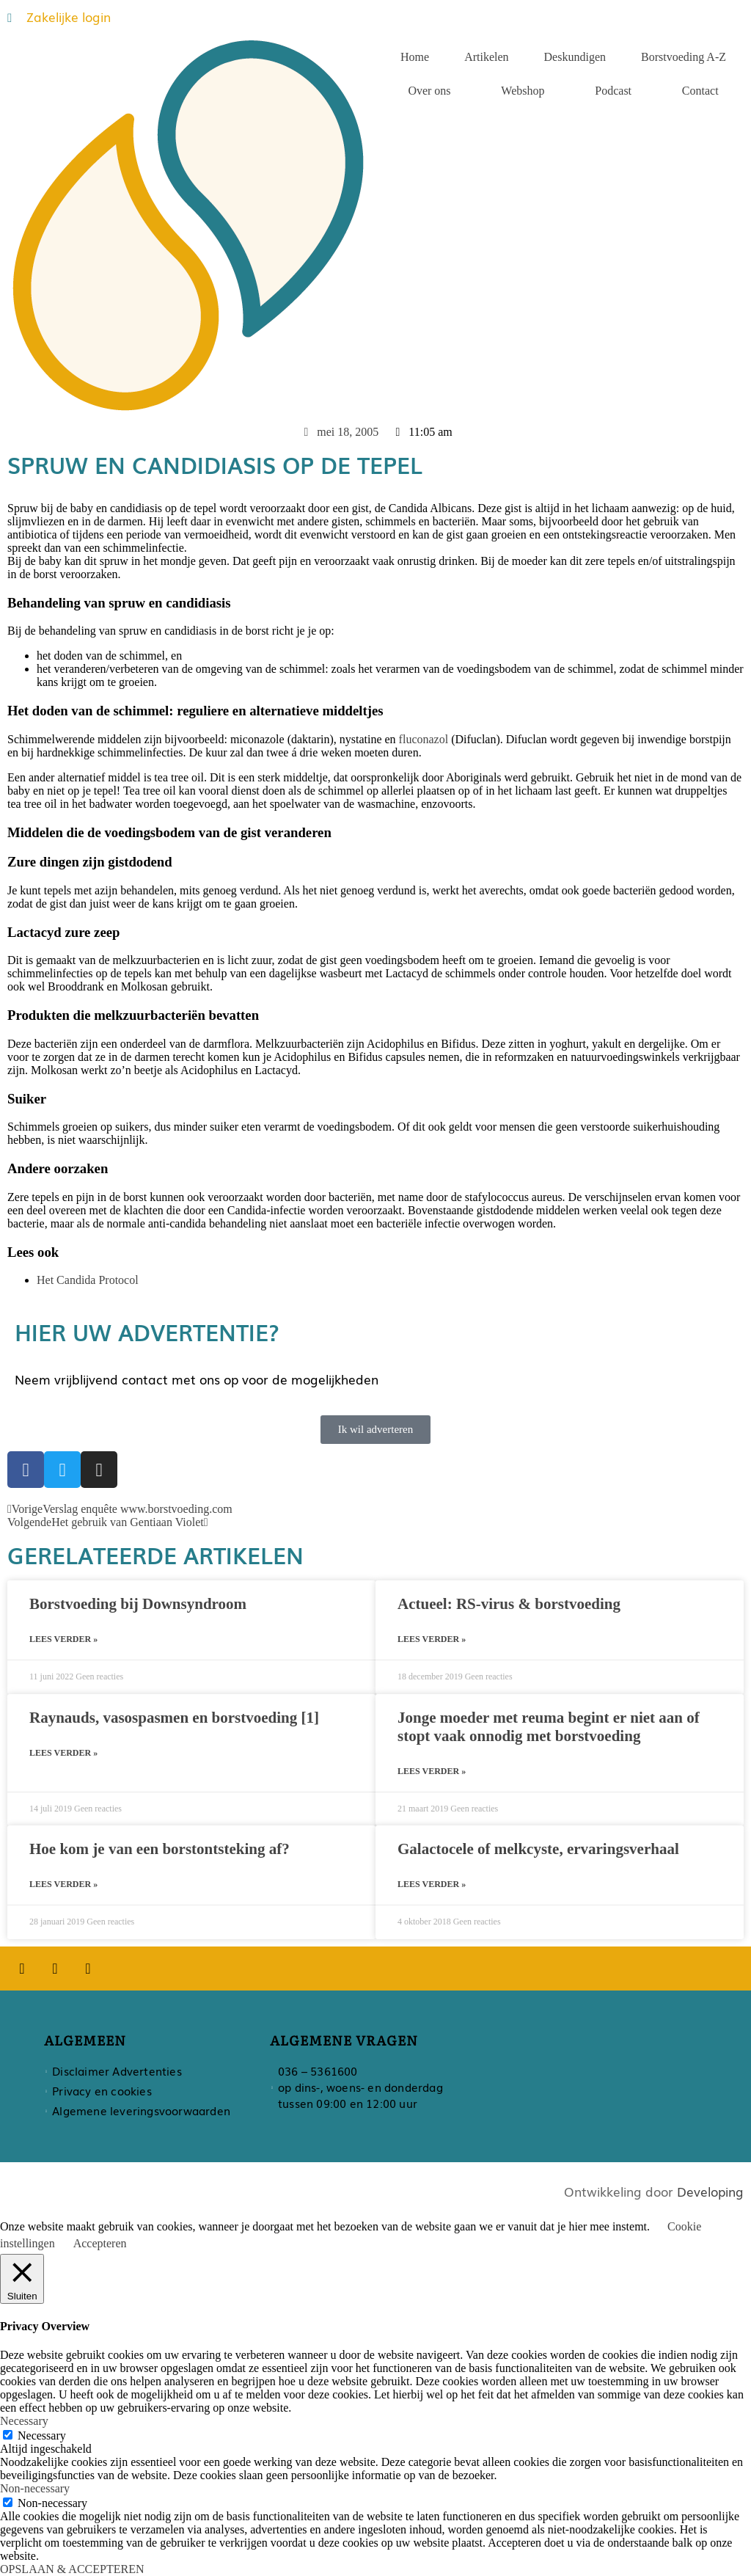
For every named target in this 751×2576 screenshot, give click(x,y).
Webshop (522, 90)
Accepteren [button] (100, 2243)
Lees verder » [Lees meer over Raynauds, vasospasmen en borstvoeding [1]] (63, 1753)
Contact (700, 90)
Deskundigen (575, 57)
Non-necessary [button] (35, 2488)
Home (414, 57)
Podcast (613, 90)
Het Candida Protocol (88, 1280)
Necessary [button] (24, 2421)
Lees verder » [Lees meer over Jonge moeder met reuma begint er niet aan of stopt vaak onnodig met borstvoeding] (432, 1771)
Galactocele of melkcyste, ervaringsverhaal (538, 1849)
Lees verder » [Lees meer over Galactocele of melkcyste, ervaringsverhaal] (432, 1884)
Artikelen (486, 57)
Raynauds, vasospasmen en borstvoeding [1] (174, 1717)
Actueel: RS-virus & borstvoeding (509, 1604)
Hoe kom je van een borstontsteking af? (159, 1849)
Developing (710, 2191)
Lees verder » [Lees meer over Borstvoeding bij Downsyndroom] (63, 1639)
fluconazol (424, 739)
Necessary (42, 2435)
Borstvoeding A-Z (683, 57)
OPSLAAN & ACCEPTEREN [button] (72, 2569)
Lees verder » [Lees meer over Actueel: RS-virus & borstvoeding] (432, 1639)
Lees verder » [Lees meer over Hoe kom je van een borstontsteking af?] (63, 1884)
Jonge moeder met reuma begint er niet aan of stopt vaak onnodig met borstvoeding (549, 1727)
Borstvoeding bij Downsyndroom (137, 1604)
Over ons (429, 90)
